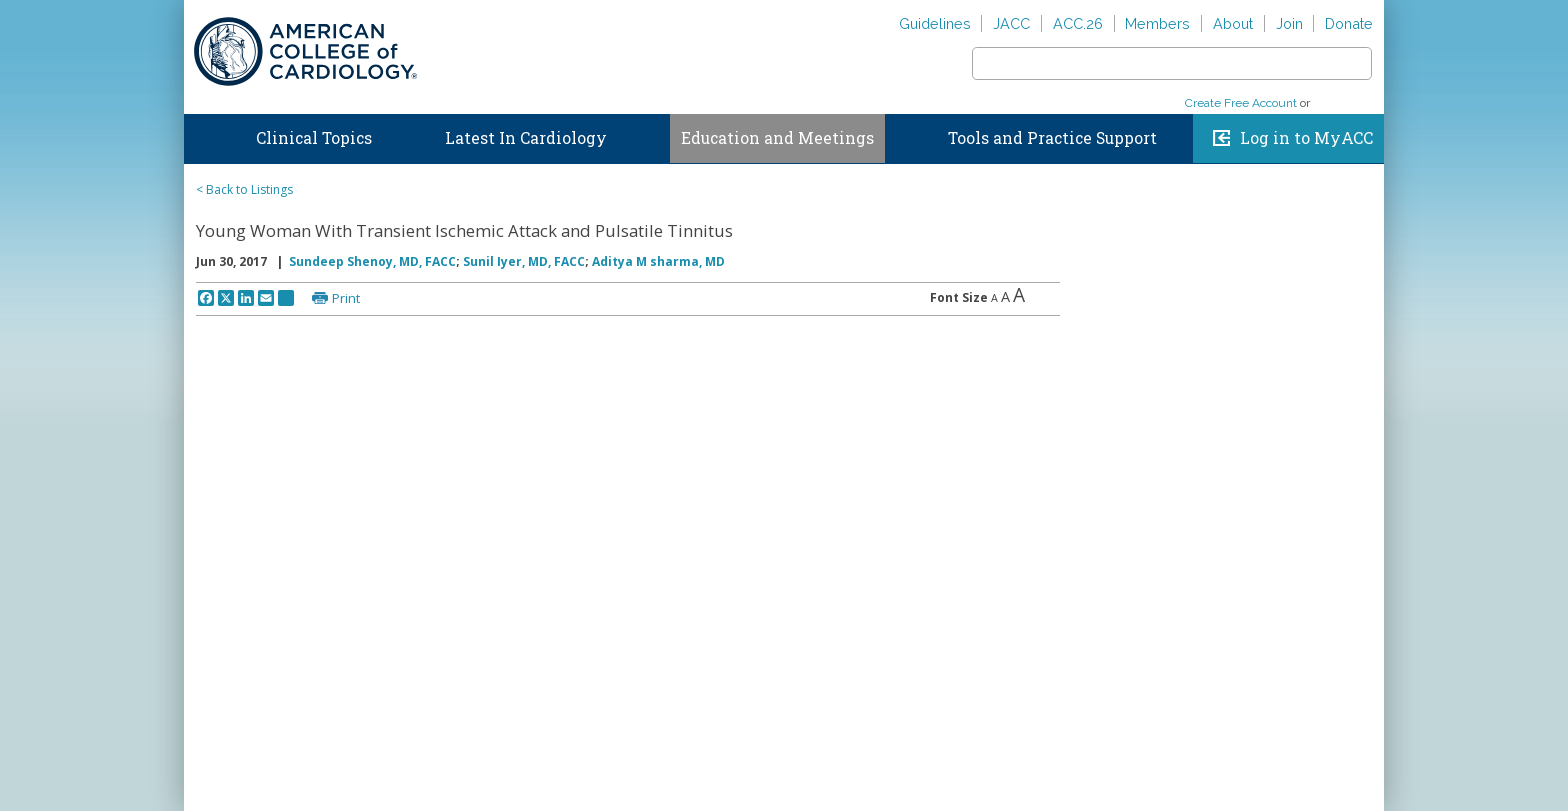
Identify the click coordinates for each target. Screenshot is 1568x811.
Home (203, 134)
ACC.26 (1078, 23)
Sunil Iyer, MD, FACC (524, 261)
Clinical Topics (314, 138)
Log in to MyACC (1306, 138)
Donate (1349, 23)
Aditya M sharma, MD (658, 261)
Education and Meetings (777, 138)
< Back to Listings (244, 189)
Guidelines (935, 23)
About (1233, 23)
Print (346, 298)
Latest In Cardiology (526, 138)
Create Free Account (1241, 103)
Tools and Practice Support (1052, 138)
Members (1157, 23)
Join (1289, 23)
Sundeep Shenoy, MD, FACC (372, 261)
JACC (1011, 23)
